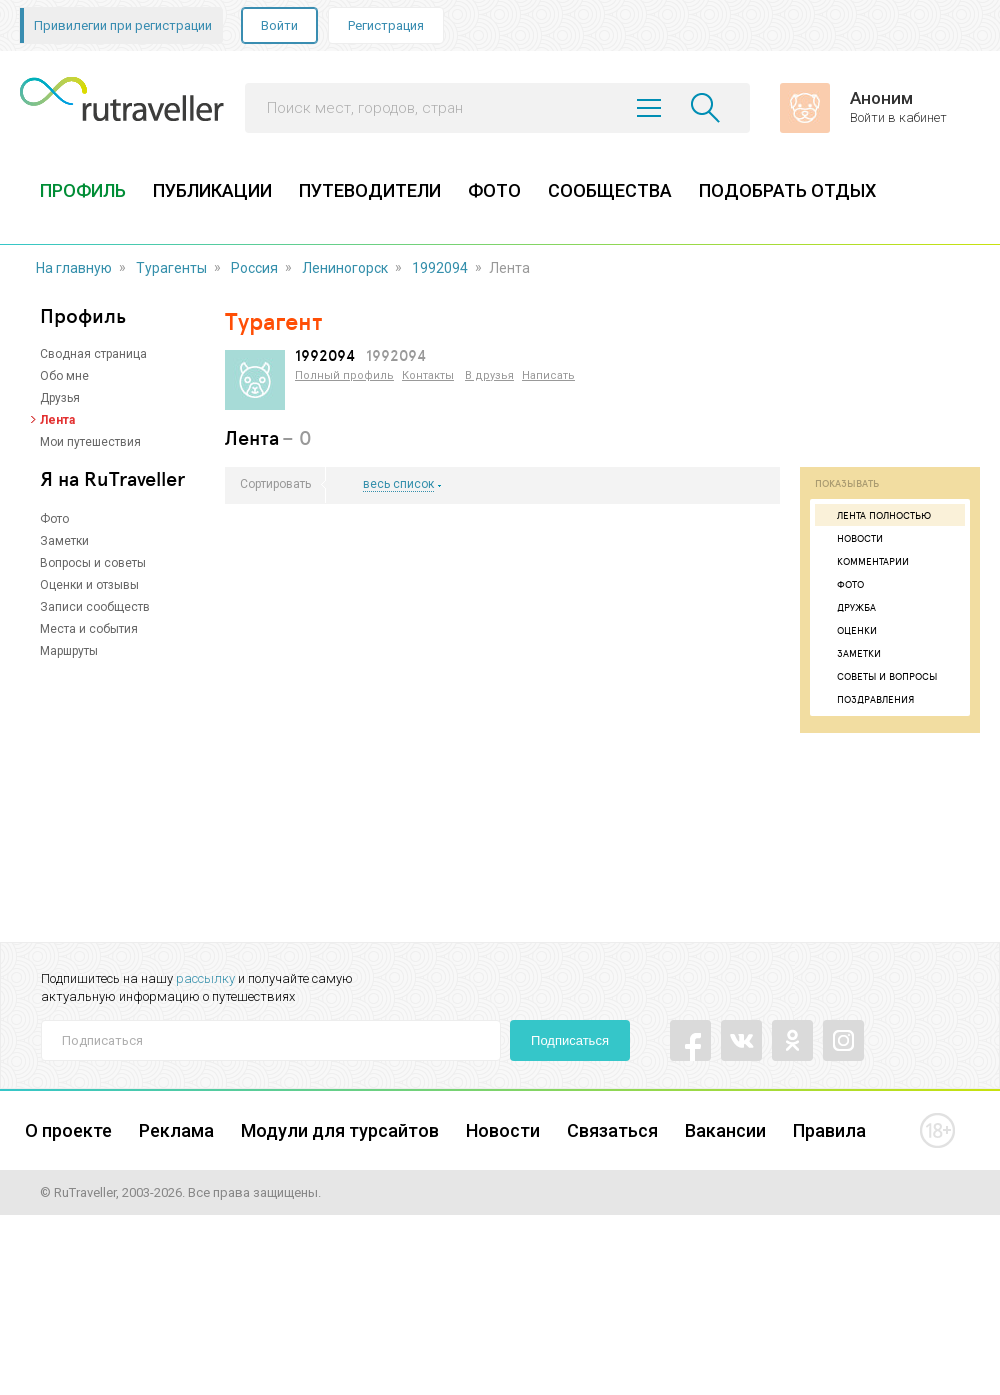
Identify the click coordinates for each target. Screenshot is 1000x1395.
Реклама (176, 1130)
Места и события (89, 629)
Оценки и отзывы (89, 585)
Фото (54, 519)
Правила (829, 1130)
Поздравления (867, 699)
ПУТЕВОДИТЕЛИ (370, 190)
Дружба (848, 607)
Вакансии (725, 1130)
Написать (548, 375)
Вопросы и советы (93, 563)
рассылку (205, 978)
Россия (254, 268)
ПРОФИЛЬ (83, 190)
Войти (279, 25)
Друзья (60, 398)
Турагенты (171, 268)
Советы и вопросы (878, 676)
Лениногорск (345, 268)
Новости (851, 538)
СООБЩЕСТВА (610, 190)
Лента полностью (875, 515)
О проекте (68, 1130)
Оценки (848, 630)
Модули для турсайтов (340, 1130)
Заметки (64, 541)
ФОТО (494, 190)
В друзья (489, 375)
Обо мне (64, 376)
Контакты (428, 375)
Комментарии (864, 561)
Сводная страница (93, 354)
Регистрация (386, 25)
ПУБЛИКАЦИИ (212, 190)
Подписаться (570, 1040)
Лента (57, 420)
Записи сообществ (95, 607)
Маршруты (69, 651)
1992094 (440, 268)
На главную (74, 268)
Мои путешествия (90, 442)
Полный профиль (344, 375)
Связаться (612, 1130)
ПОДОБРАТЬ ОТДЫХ (787, 190)
